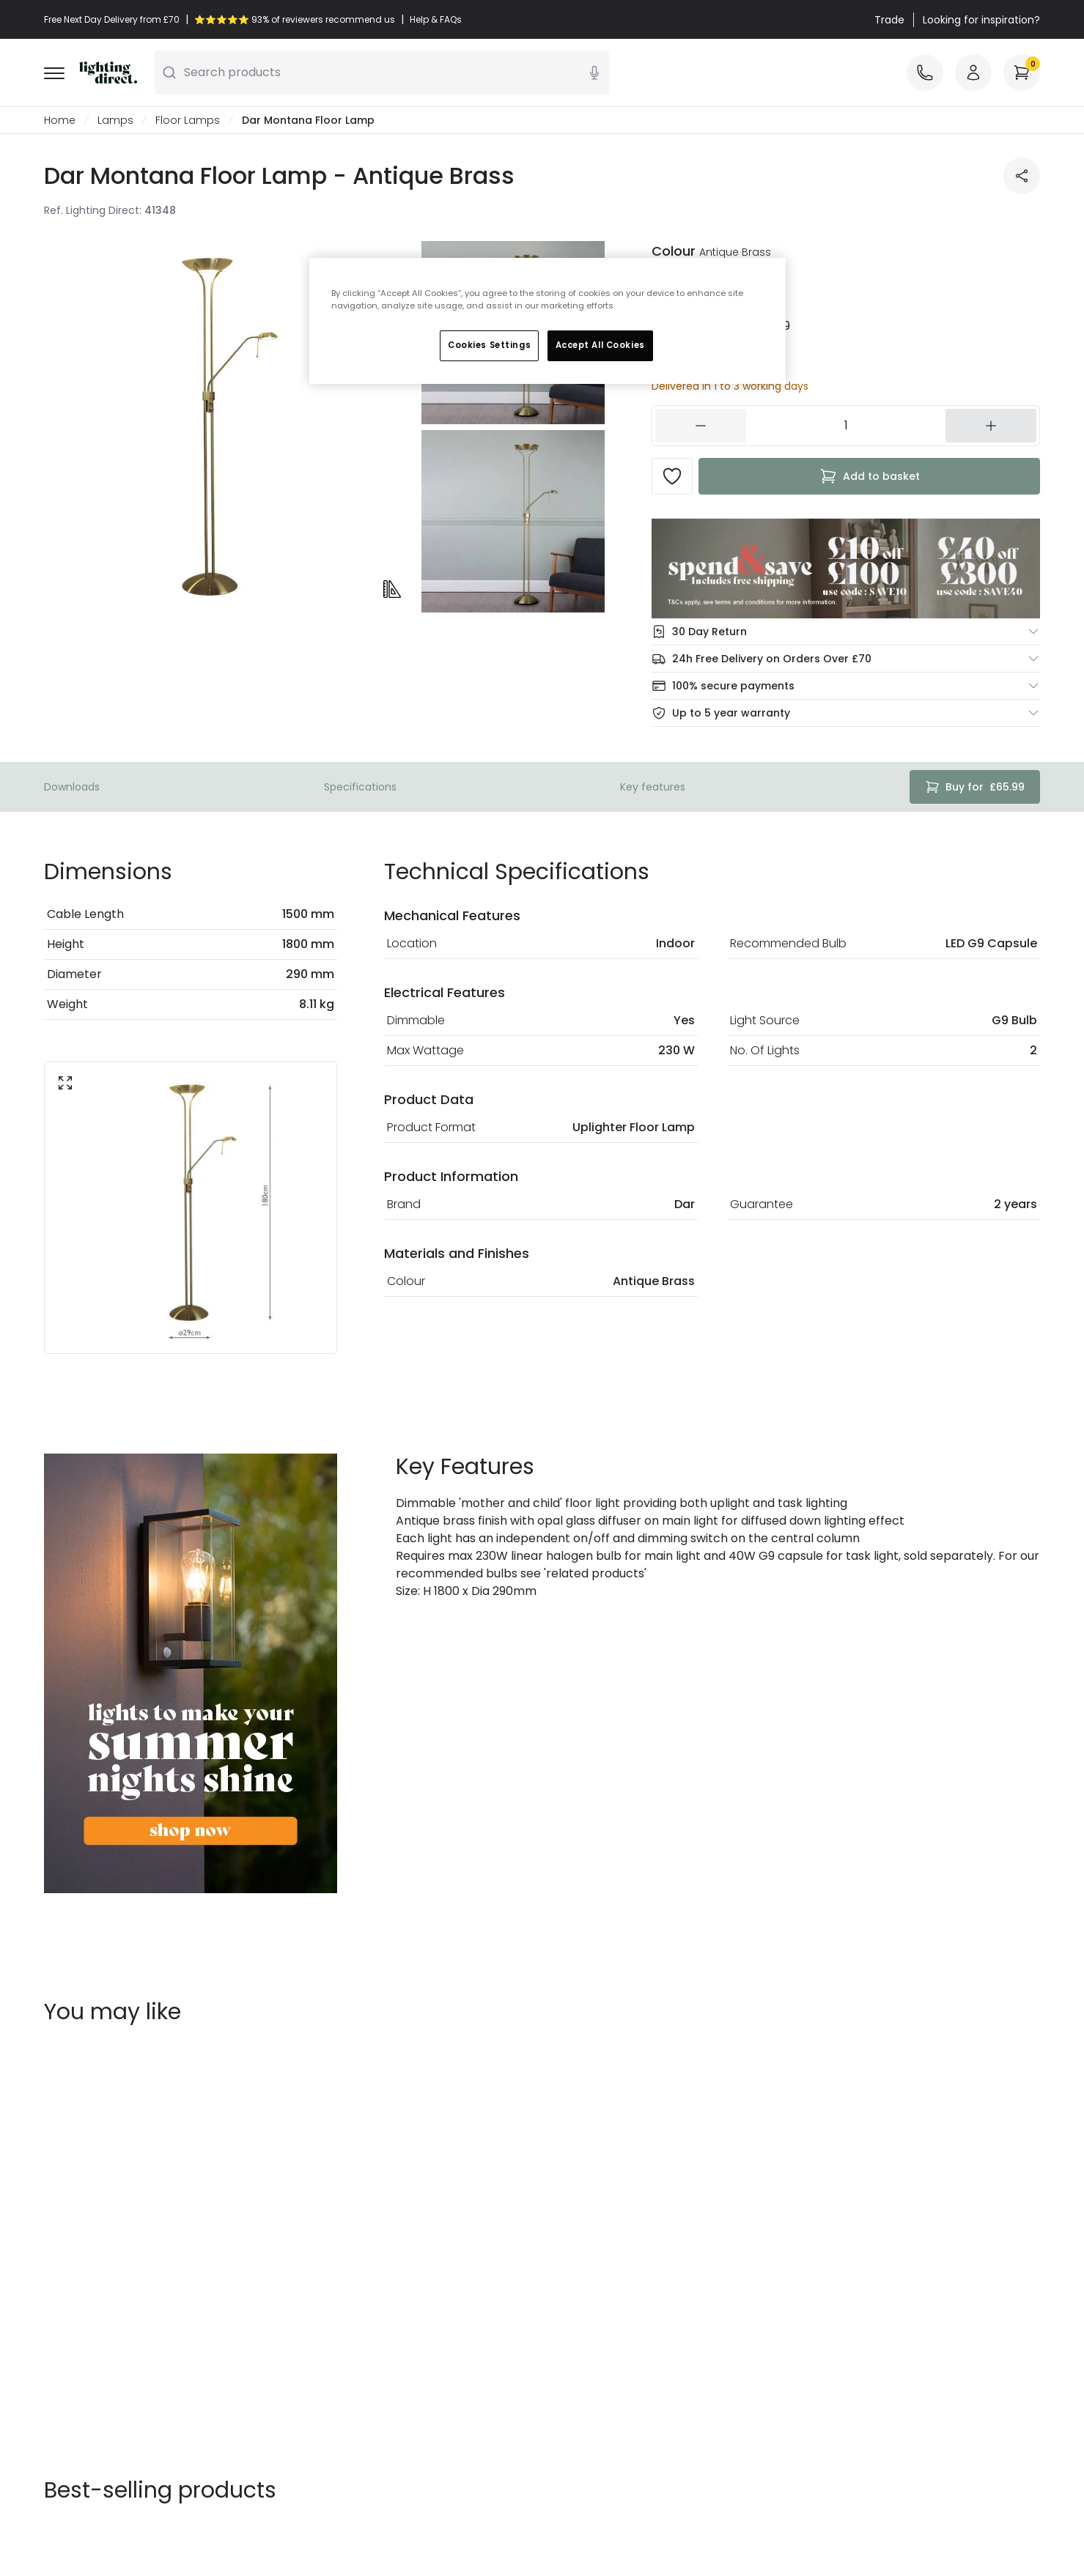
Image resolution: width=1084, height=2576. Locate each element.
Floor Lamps (187, 120)
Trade (889, 19)
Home (59, 120)
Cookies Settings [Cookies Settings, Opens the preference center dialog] (489, 345)
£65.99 (975, 787)
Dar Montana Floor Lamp (308, 120)
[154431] (846, 425)
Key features (652, 787)
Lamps (115, 120)
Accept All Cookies (600, 345)
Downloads (72, 787)
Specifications (360, 787)
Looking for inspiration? (981, 19)
